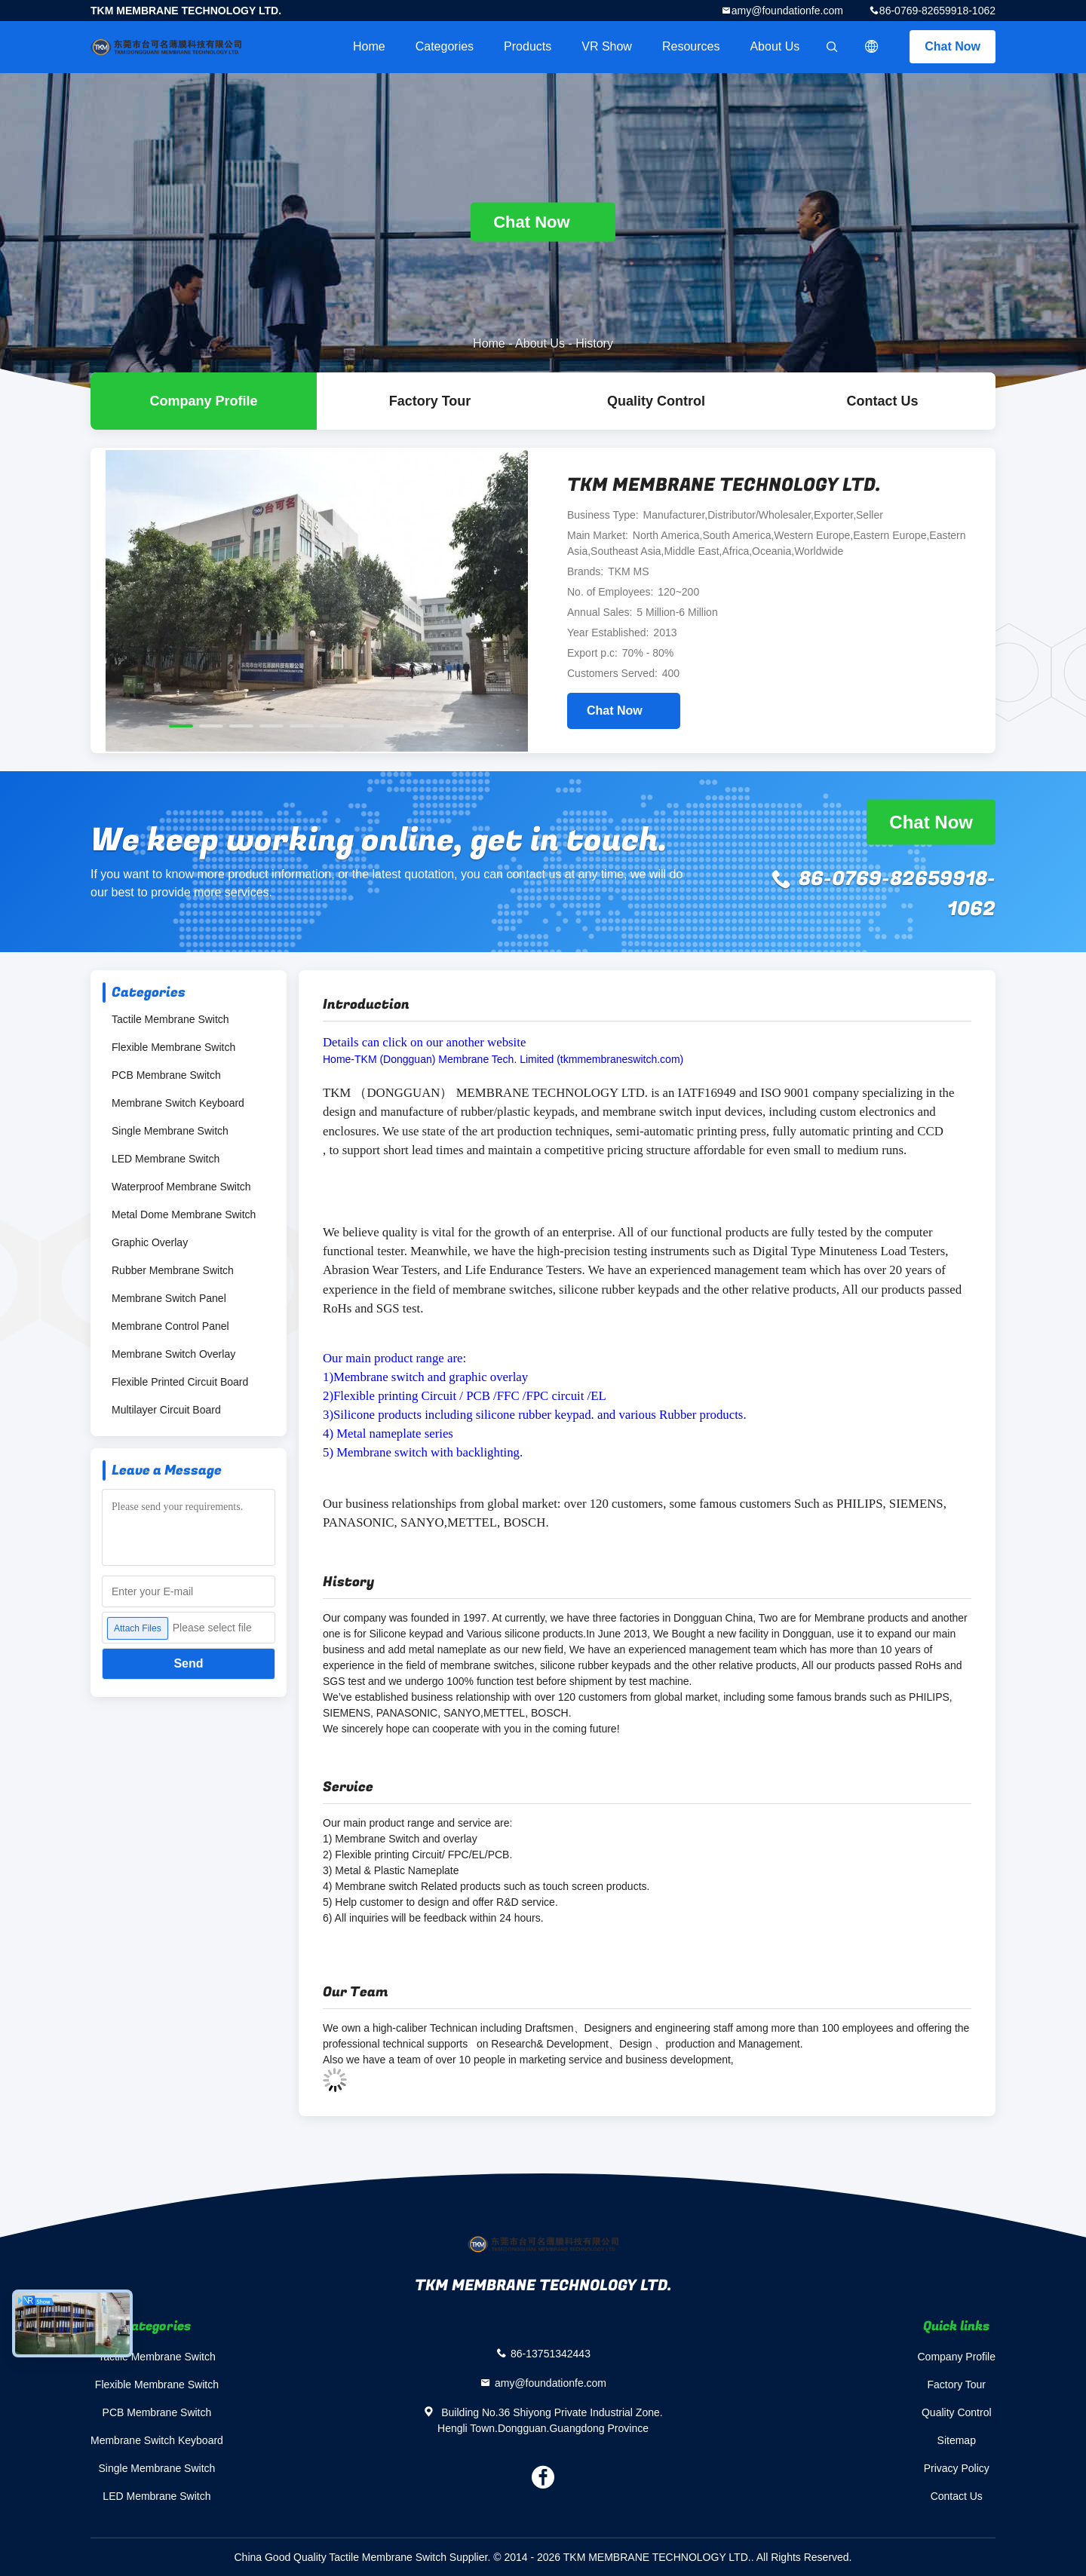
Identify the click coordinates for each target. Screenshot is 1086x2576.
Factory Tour (430, 401)
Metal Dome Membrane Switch (184, 1214)
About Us (774, 46)
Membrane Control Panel (170, 1326)
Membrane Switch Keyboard (178, 1103)
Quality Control (656, 401)
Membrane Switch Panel (169, 1298)
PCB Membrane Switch (166, 1075)
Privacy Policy (956, 2468)
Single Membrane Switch (170, 1131)
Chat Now (952, 46)
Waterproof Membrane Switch (181, 1187)
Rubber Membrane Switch (173, 1270)
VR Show (606, 46)
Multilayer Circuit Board (166, 1410)
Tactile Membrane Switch (170, 1019)
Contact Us (882, 401)
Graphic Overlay (150, 1242)
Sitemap (956, 2440)
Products (527, 46)
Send (188, 1663)
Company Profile (957, 2357)
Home (369, 46)
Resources (690, 46)
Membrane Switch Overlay (173, 1354)
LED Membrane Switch (165, 1159)
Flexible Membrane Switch (173, 1047)
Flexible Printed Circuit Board (180, 1382)
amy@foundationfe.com (787, 11)
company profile (203, 401)
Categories (445, 46)
